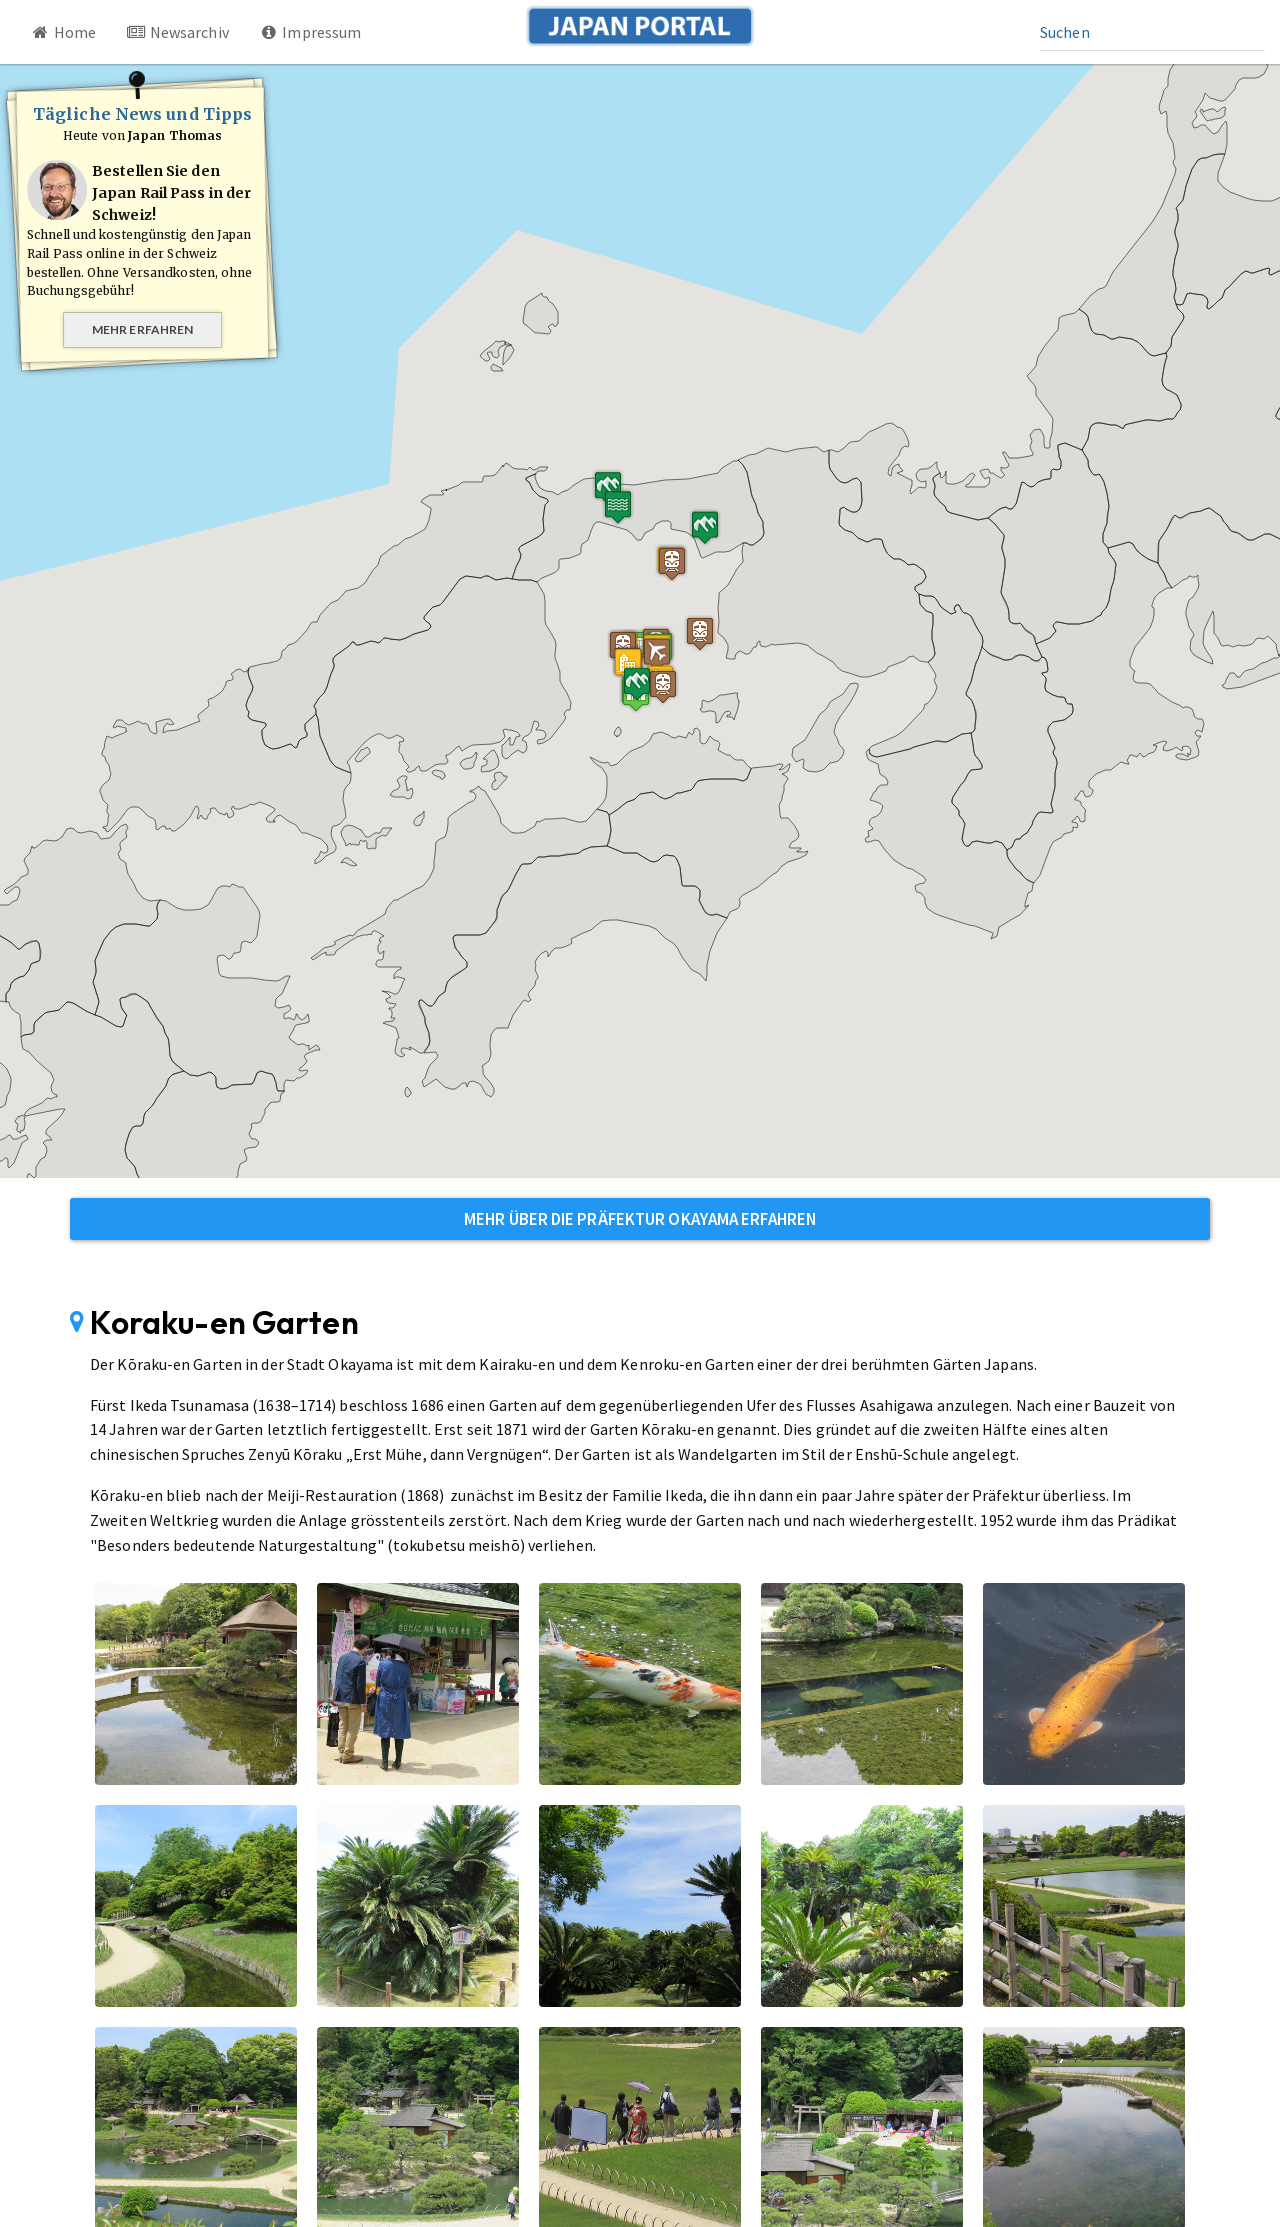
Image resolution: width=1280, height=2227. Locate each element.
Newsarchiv (177, 32)
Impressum (310, 32)
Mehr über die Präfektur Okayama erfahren (640, 1219)
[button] (572, 706)
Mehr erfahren (142, 329)
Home (63, 32)
